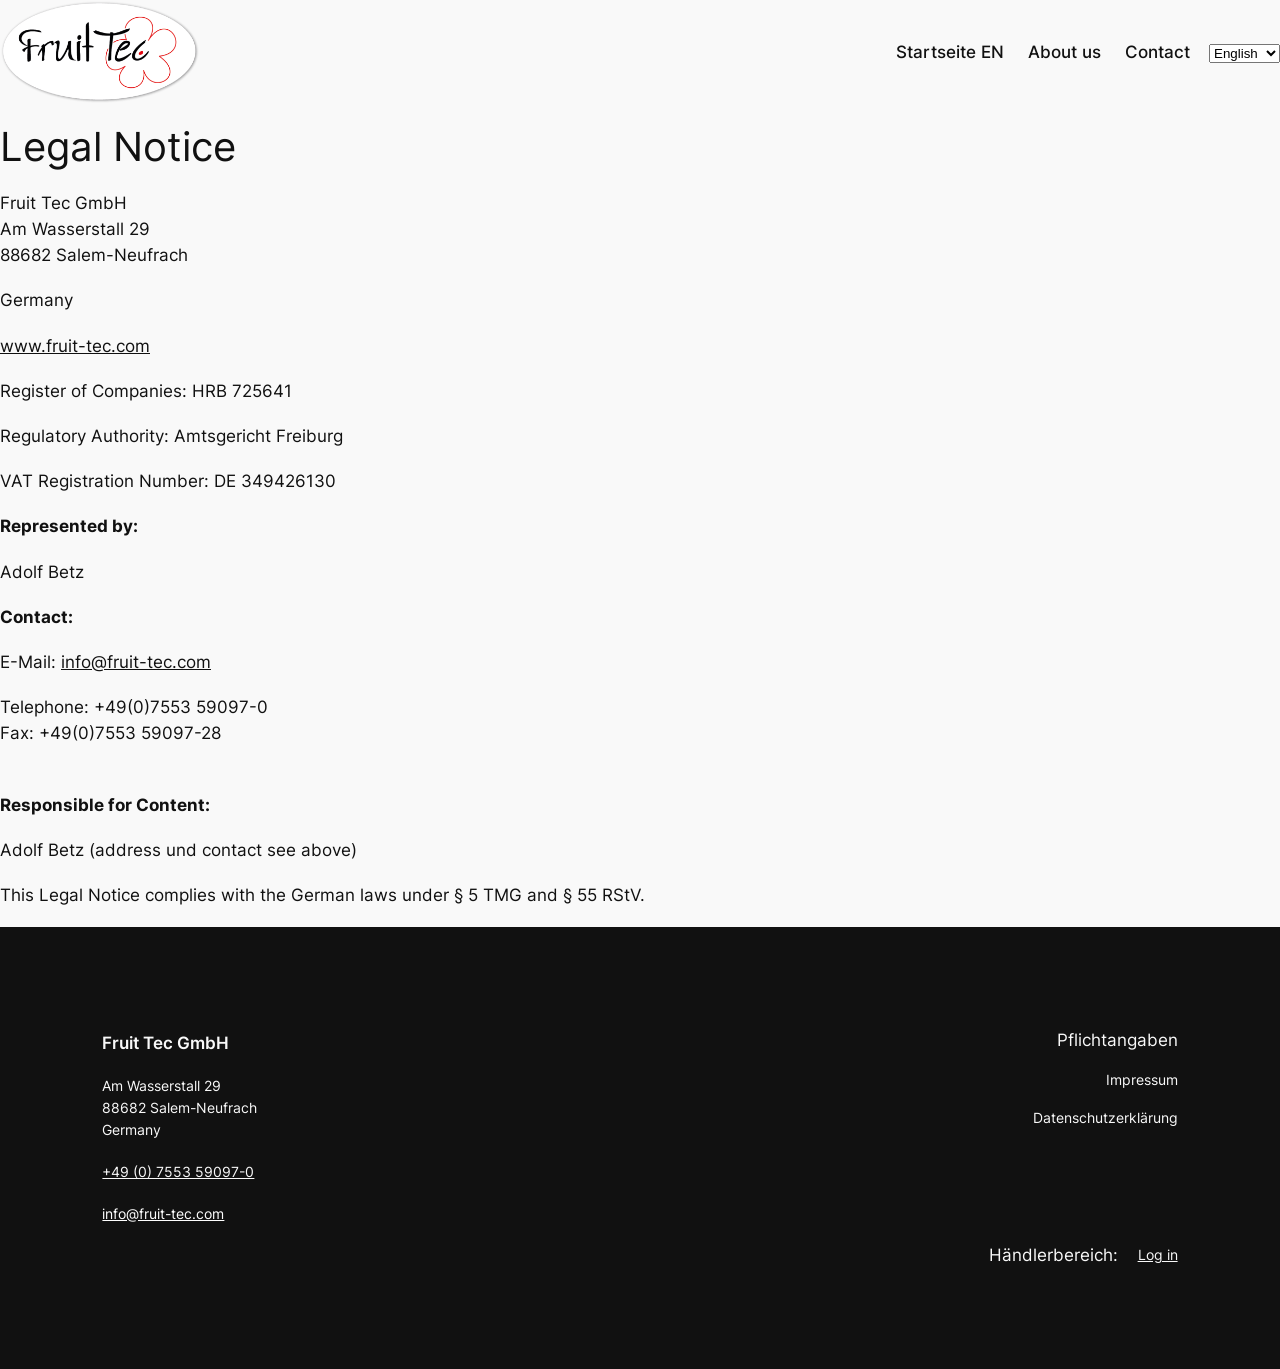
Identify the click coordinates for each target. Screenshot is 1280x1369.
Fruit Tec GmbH (165, 1043)
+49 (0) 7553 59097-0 (178, 1171)
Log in (1158, 1254)
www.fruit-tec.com (75, 346)
